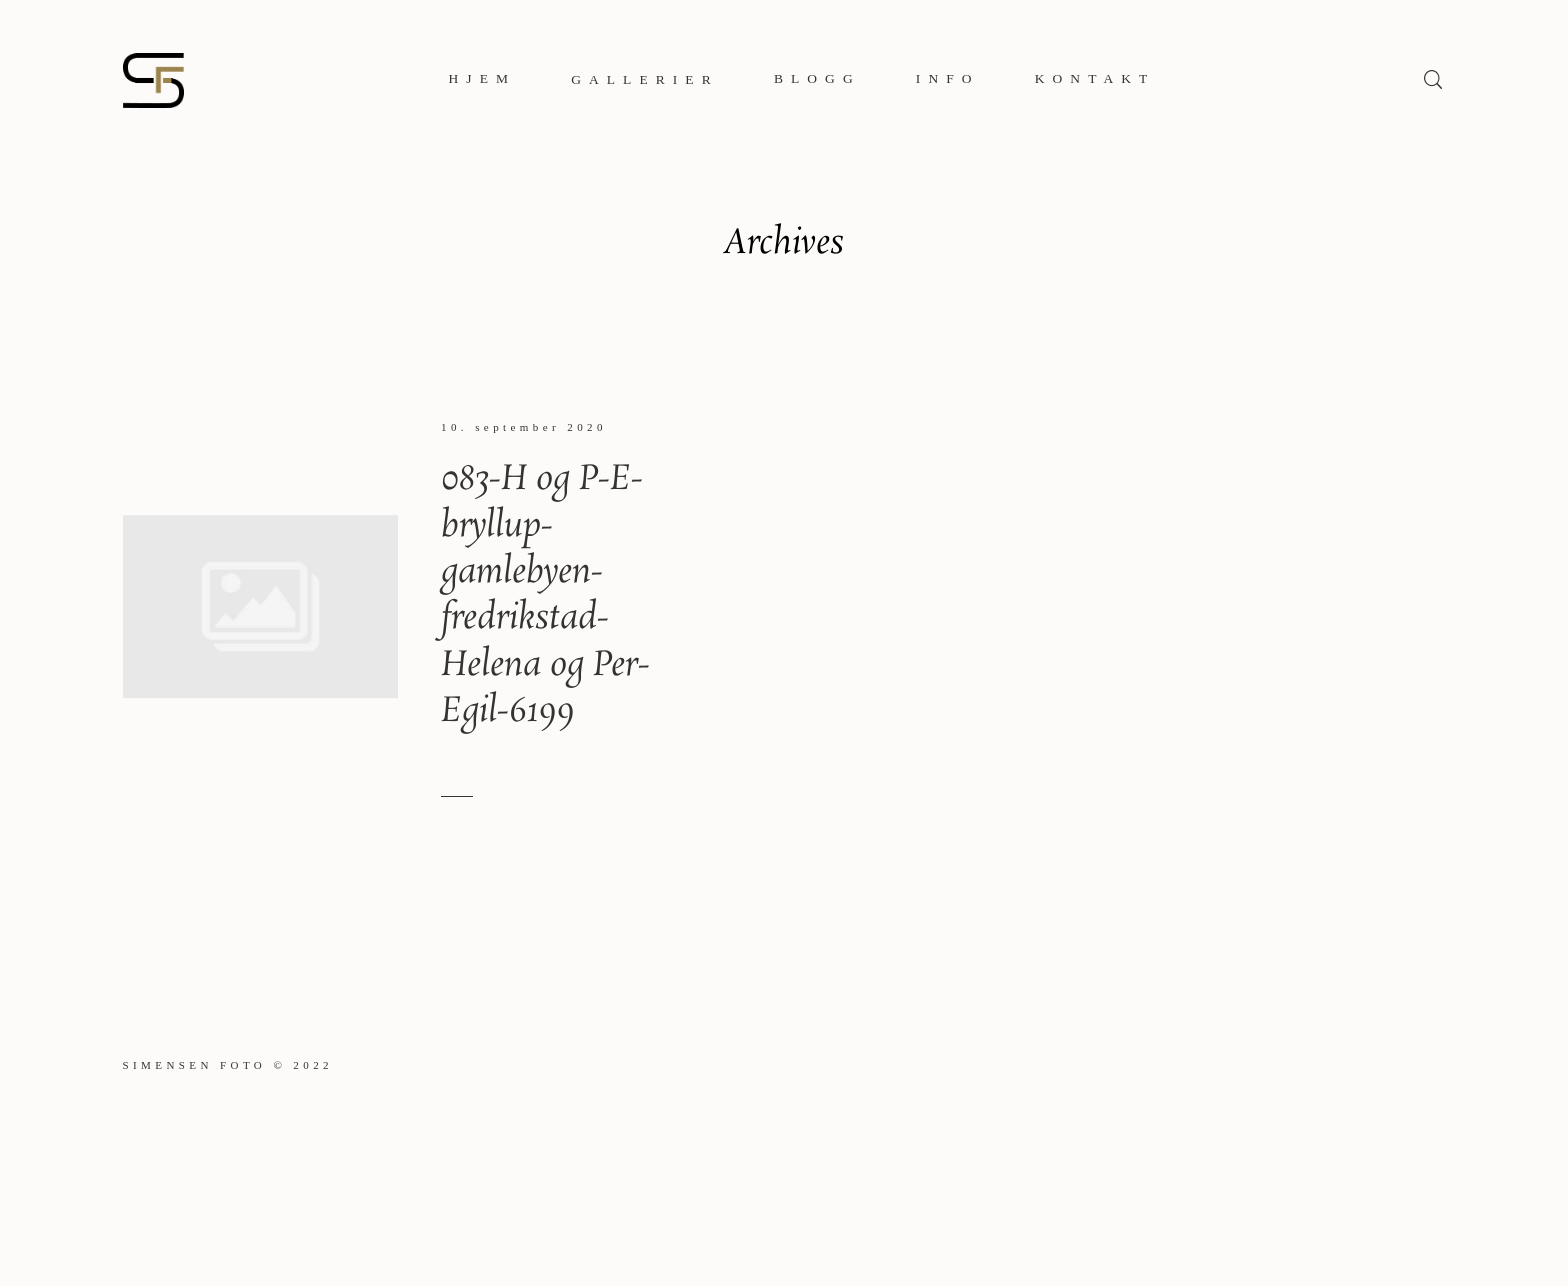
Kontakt (1095, 78)
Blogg (817, 78)
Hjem (483, 78)
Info (948, 78)
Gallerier (645, 79)
